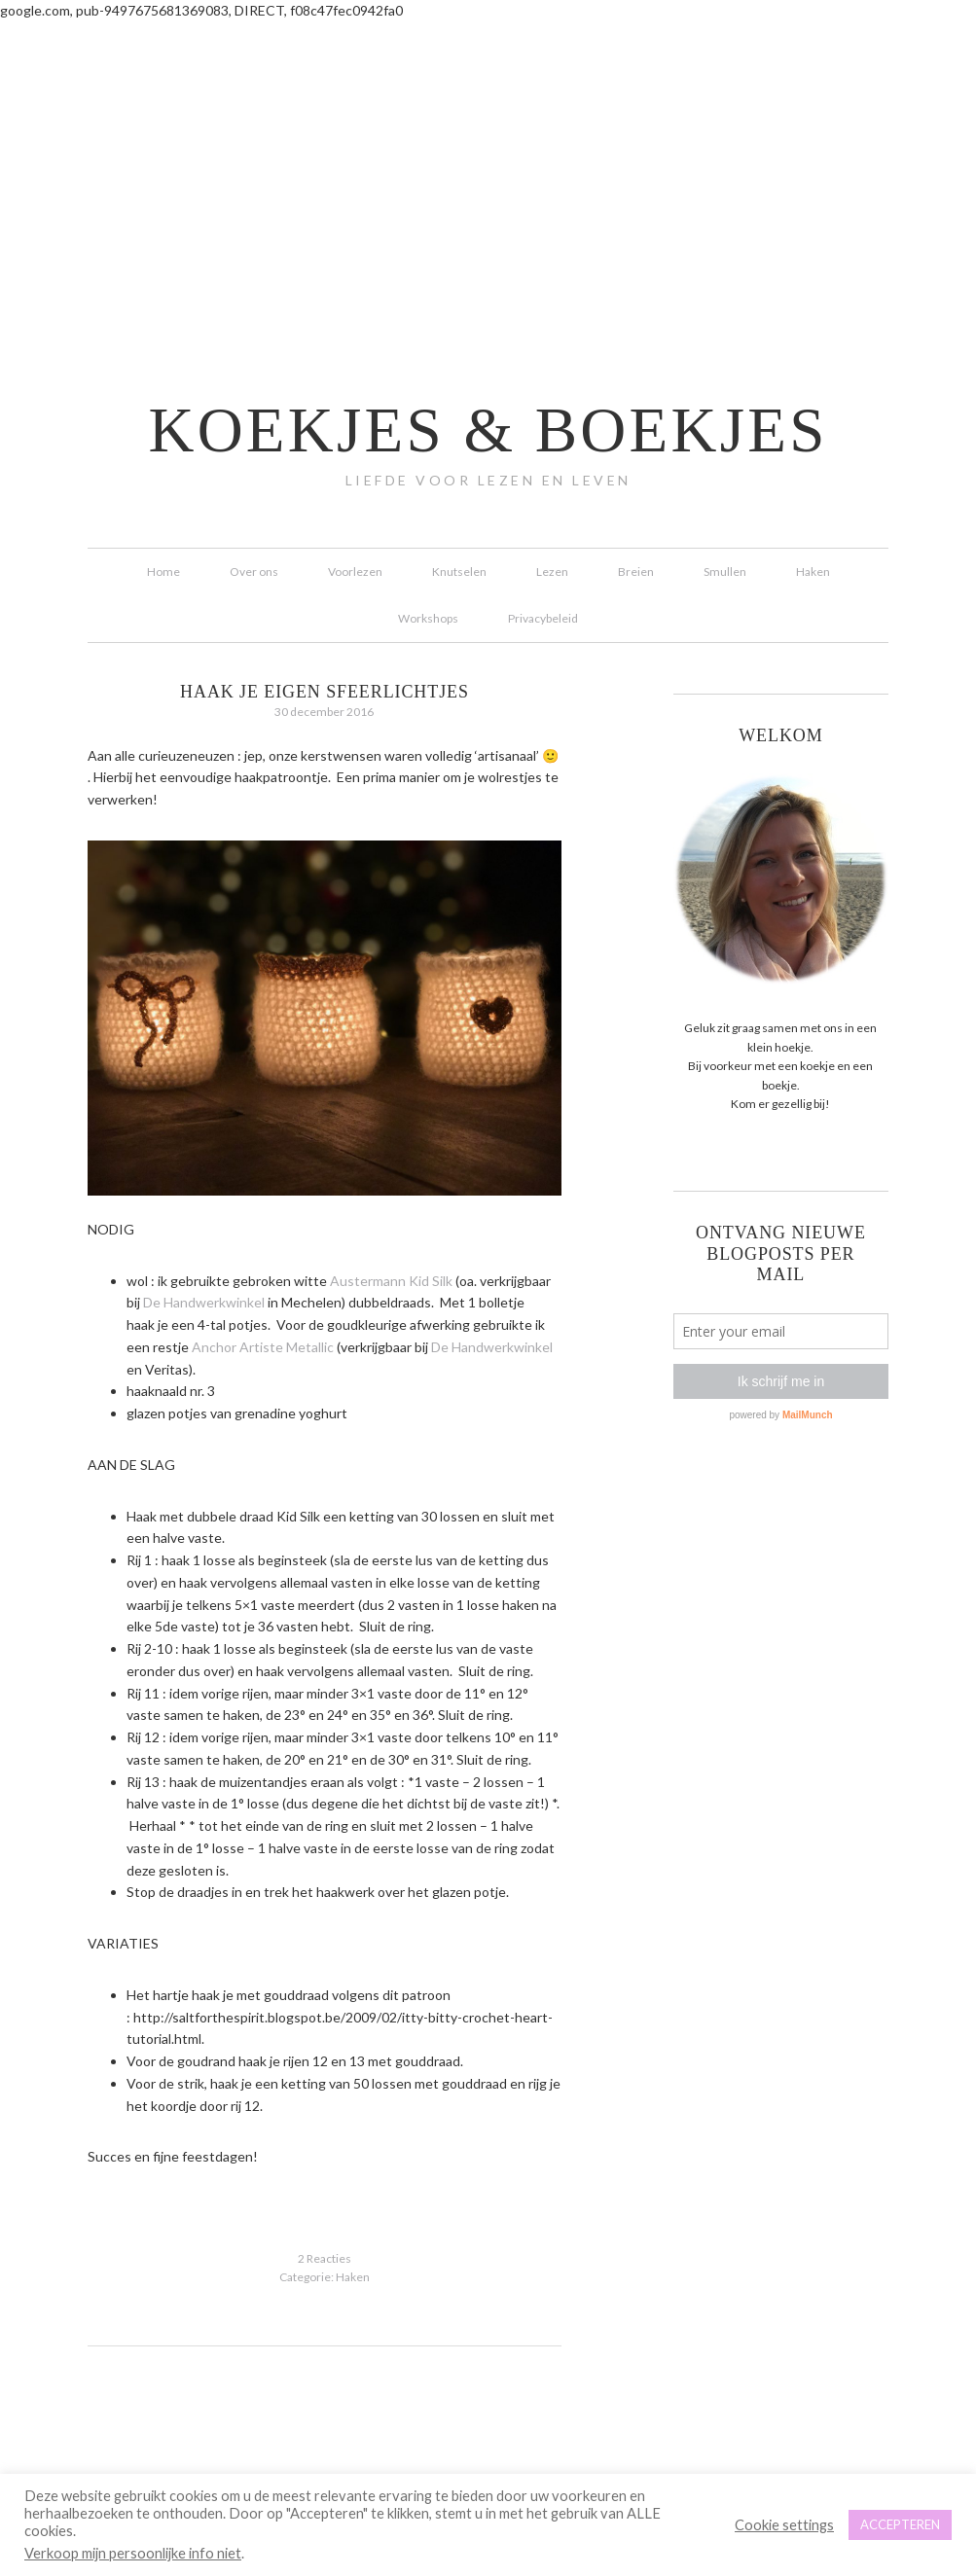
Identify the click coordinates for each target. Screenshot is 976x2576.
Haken (353, 2277)
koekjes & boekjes (487, 430)
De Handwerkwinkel (204, 1302)
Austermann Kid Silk (391, 1280)
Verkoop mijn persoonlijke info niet (132, 2553)
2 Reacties (324, 2258)
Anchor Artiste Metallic (263, 1347)
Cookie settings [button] (784, 2525)
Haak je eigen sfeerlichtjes (324, 691)
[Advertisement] (488, 168)
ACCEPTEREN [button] (900, 2524)
